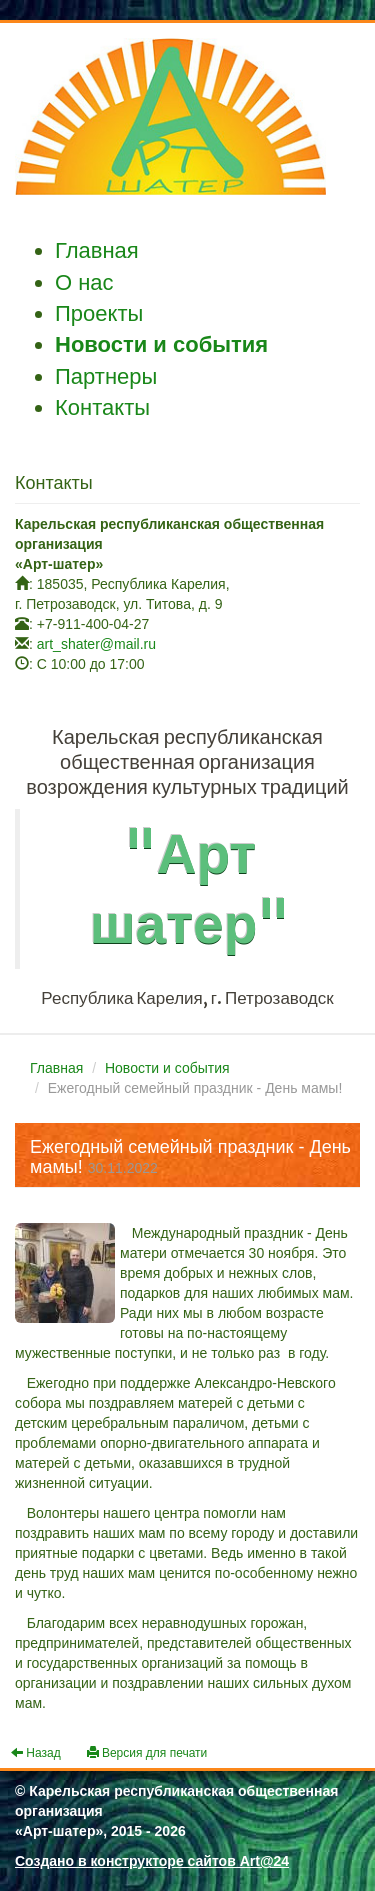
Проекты (99, 313)
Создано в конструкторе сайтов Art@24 (152, 1861)
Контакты (102, 407)
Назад (36, 1753)
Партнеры (106, 376)
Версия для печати (147, 1753)
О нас (84, 282)
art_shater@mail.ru (96, 644)
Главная (97, 250)
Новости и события (161, 344)
